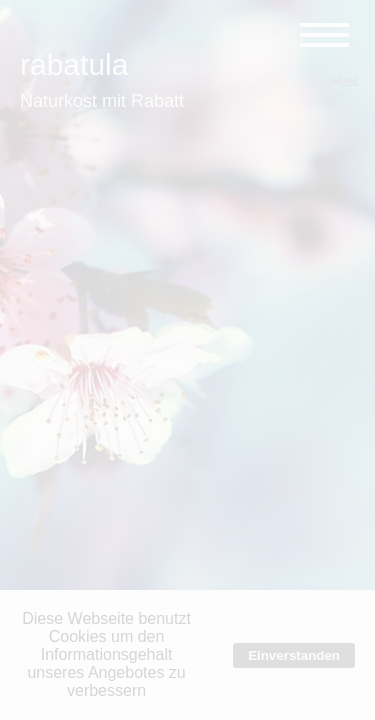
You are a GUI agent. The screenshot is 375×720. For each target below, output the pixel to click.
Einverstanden (294, 655)
